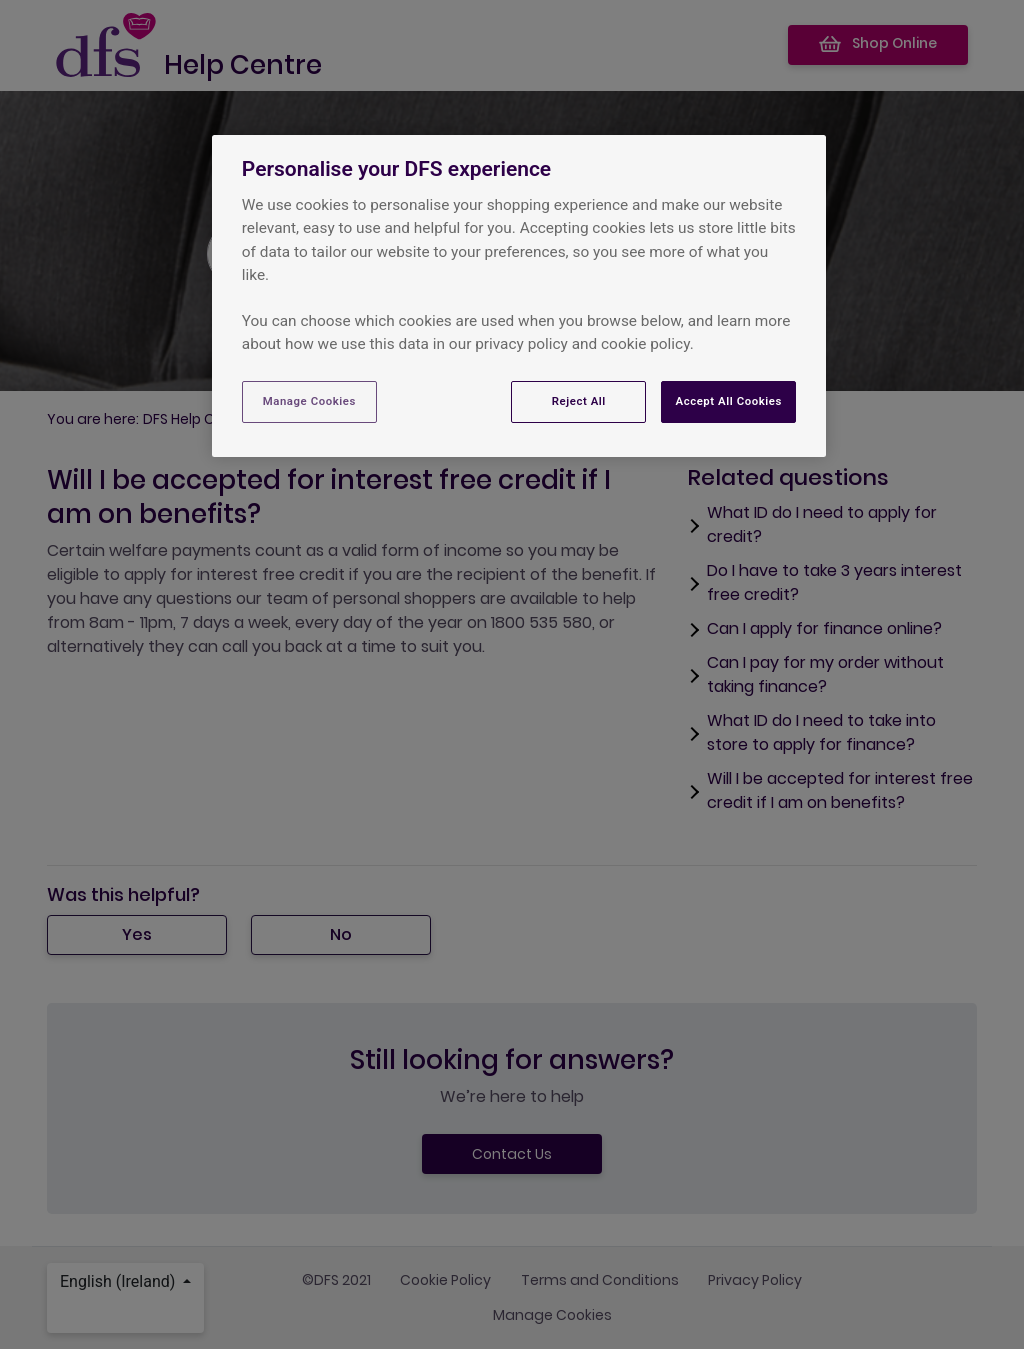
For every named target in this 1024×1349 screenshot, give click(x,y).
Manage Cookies (309, 401)
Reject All (579, 401)
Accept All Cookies (728, 401)
